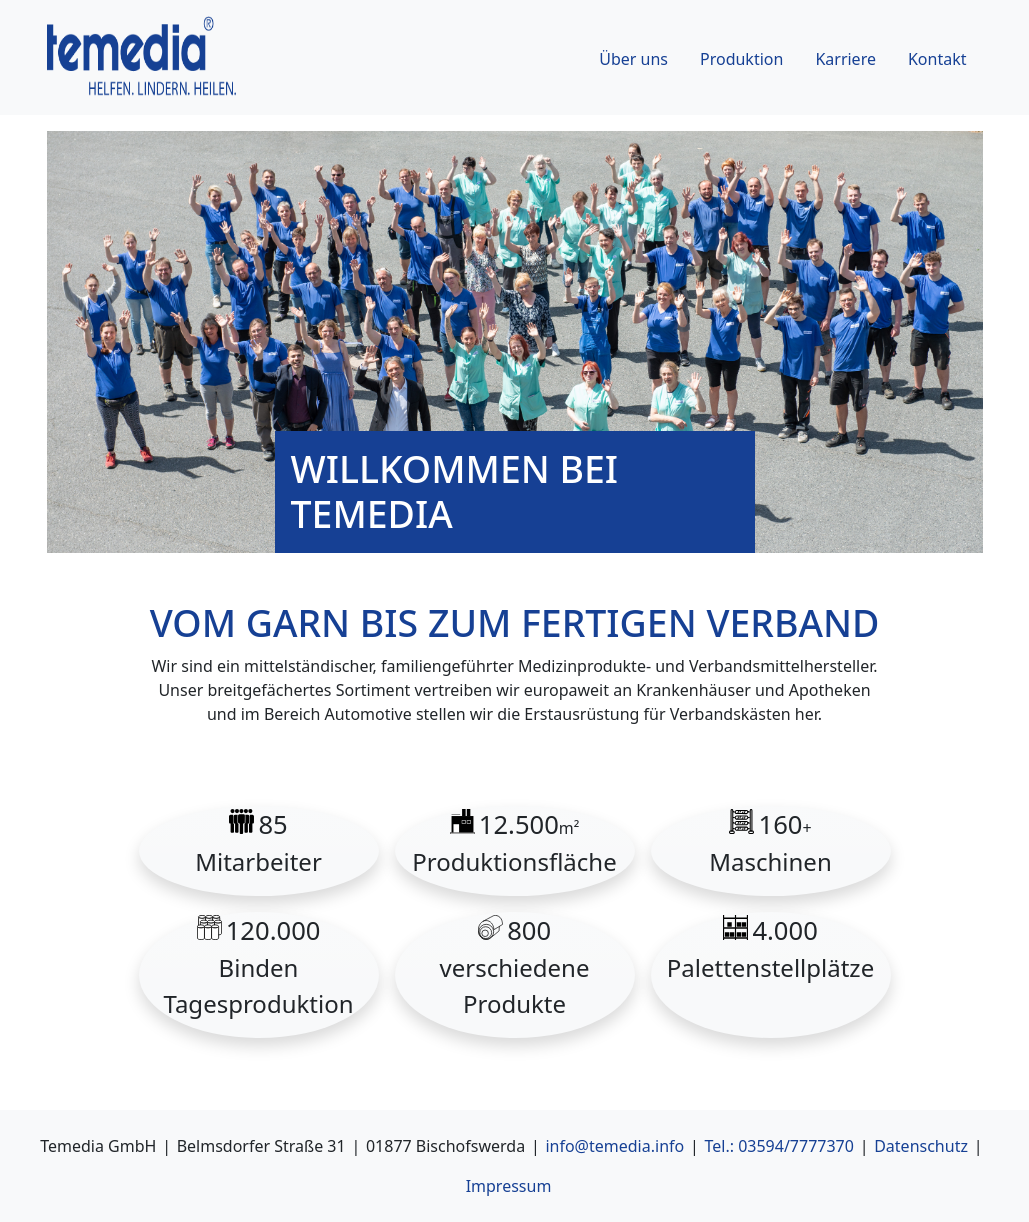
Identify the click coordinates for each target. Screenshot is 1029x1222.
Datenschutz (921, 1146)
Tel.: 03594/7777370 (778, 1146)
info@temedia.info (614, 1146)
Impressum (509, 1186)
